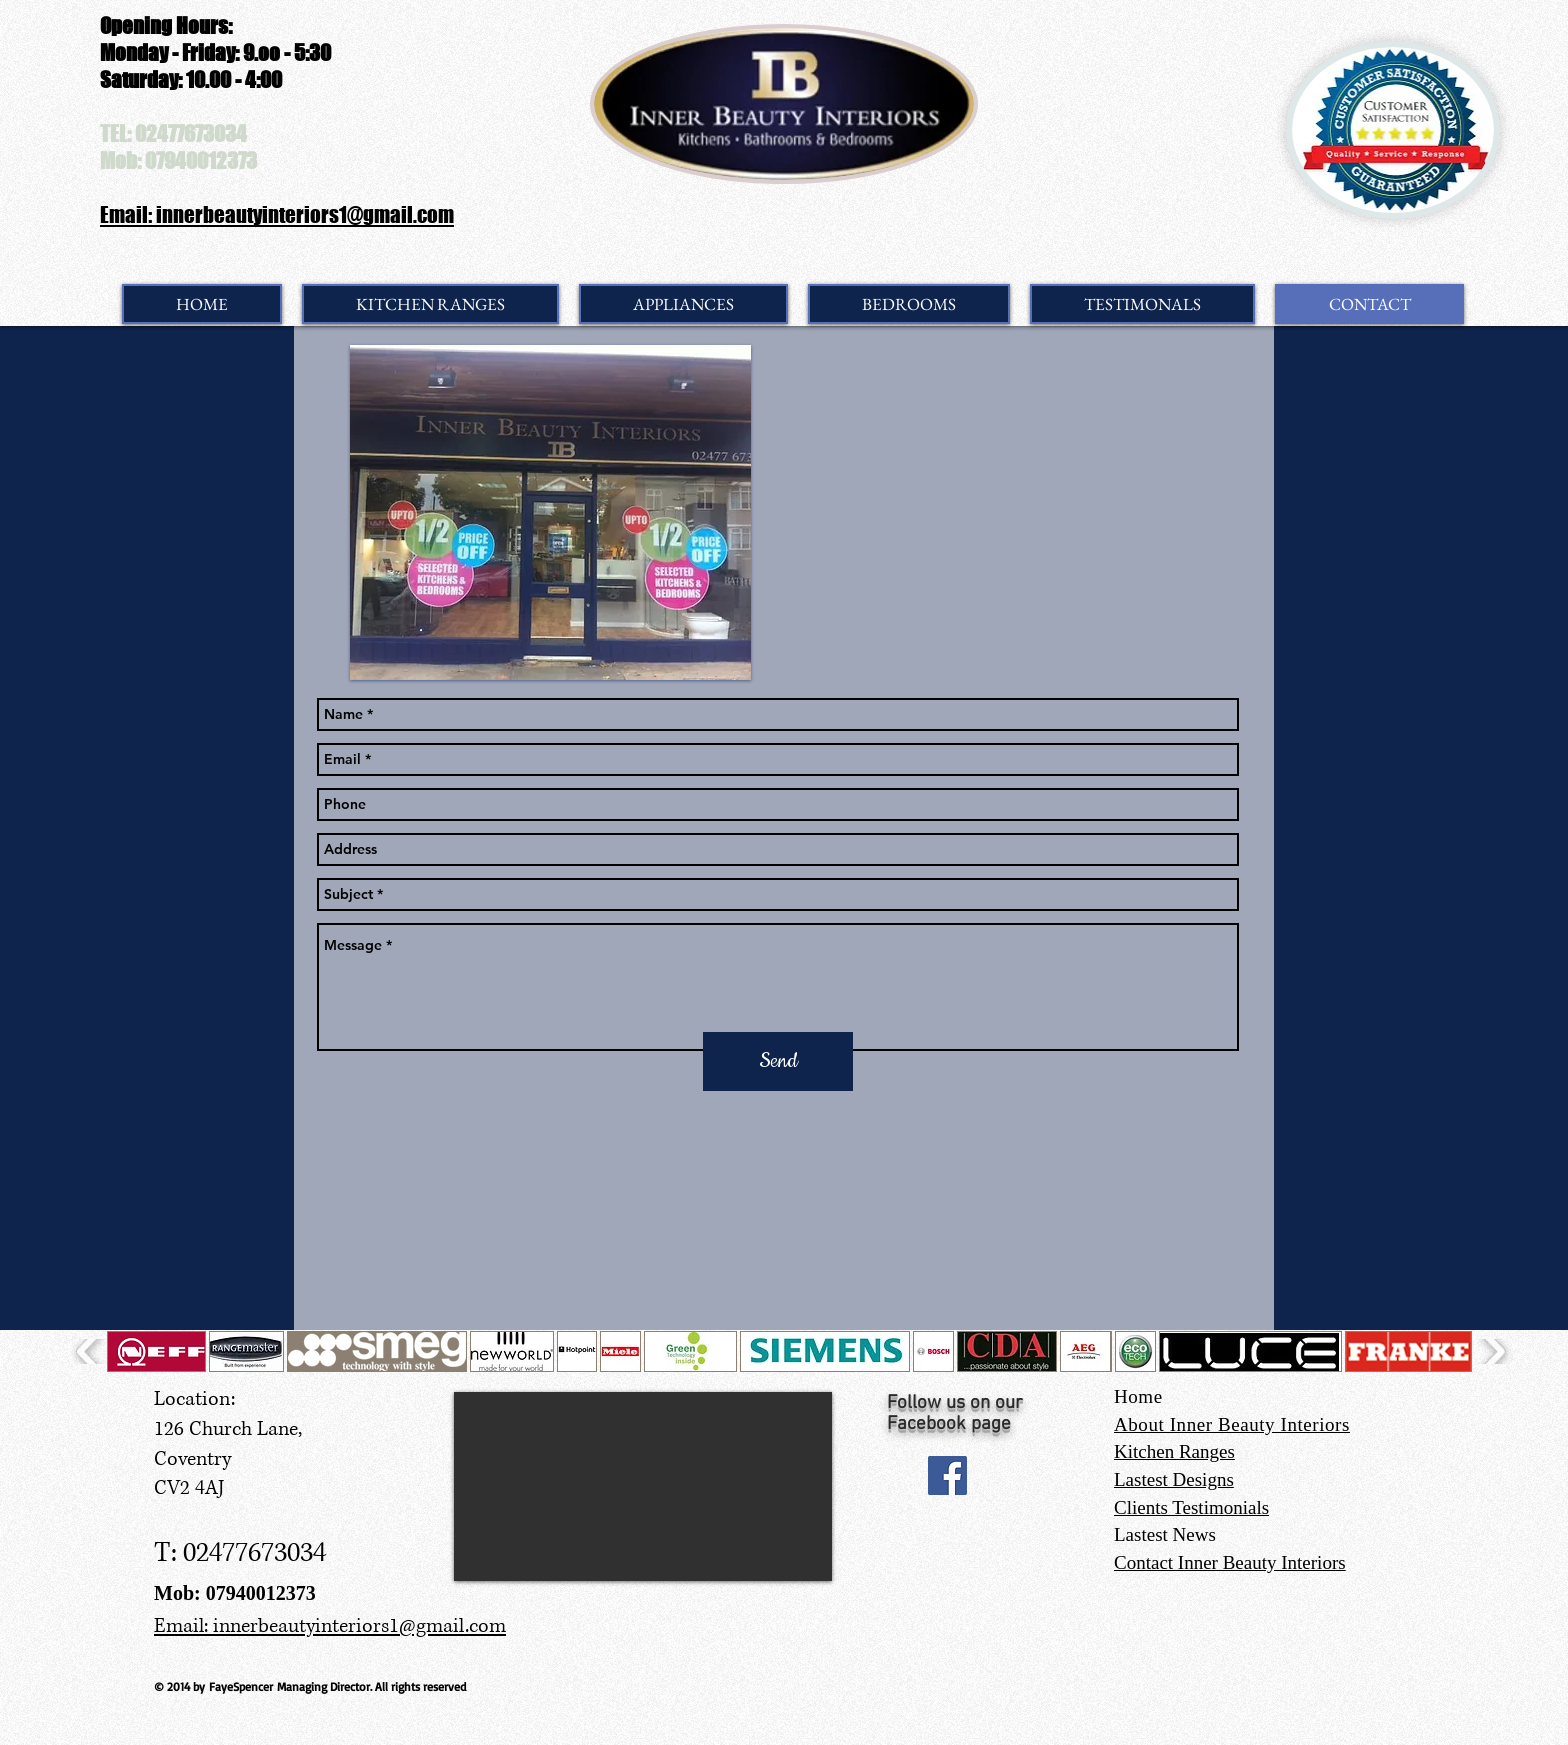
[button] (156, 1351)
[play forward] (1492, 1351)
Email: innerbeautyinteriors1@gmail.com (277, 214)
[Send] (778, 1061)
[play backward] (89, 1351)
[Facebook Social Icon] (947, 1475)
